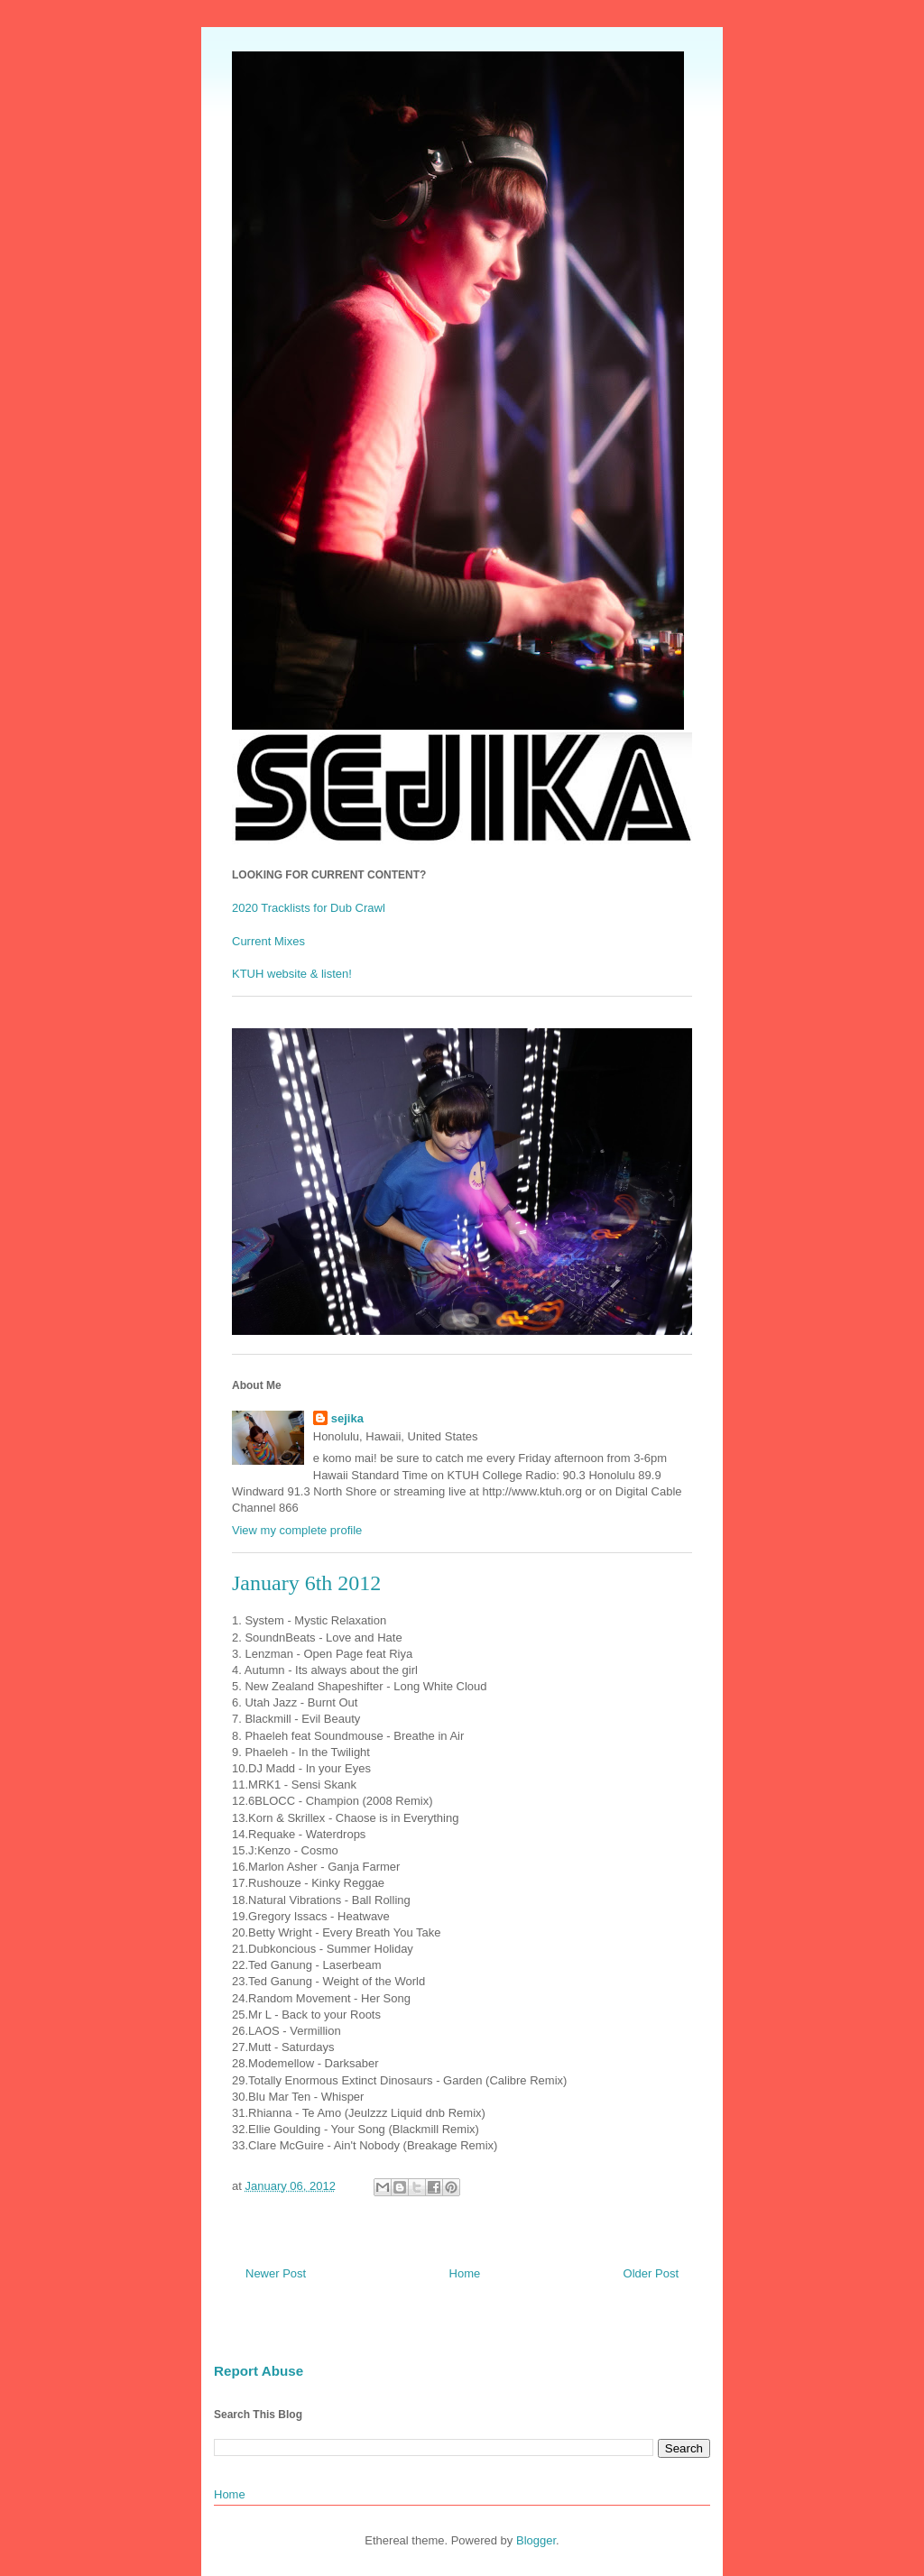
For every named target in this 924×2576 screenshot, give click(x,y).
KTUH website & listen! (292, 973)
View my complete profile (297, 1530)
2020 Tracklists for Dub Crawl (308, 908)
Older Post (651, 2273)
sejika (347, 1418)
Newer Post (275, 2273)
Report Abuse (258, 2370)
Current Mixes (268, 941)
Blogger (536, 2540)
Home (465, 2273)
